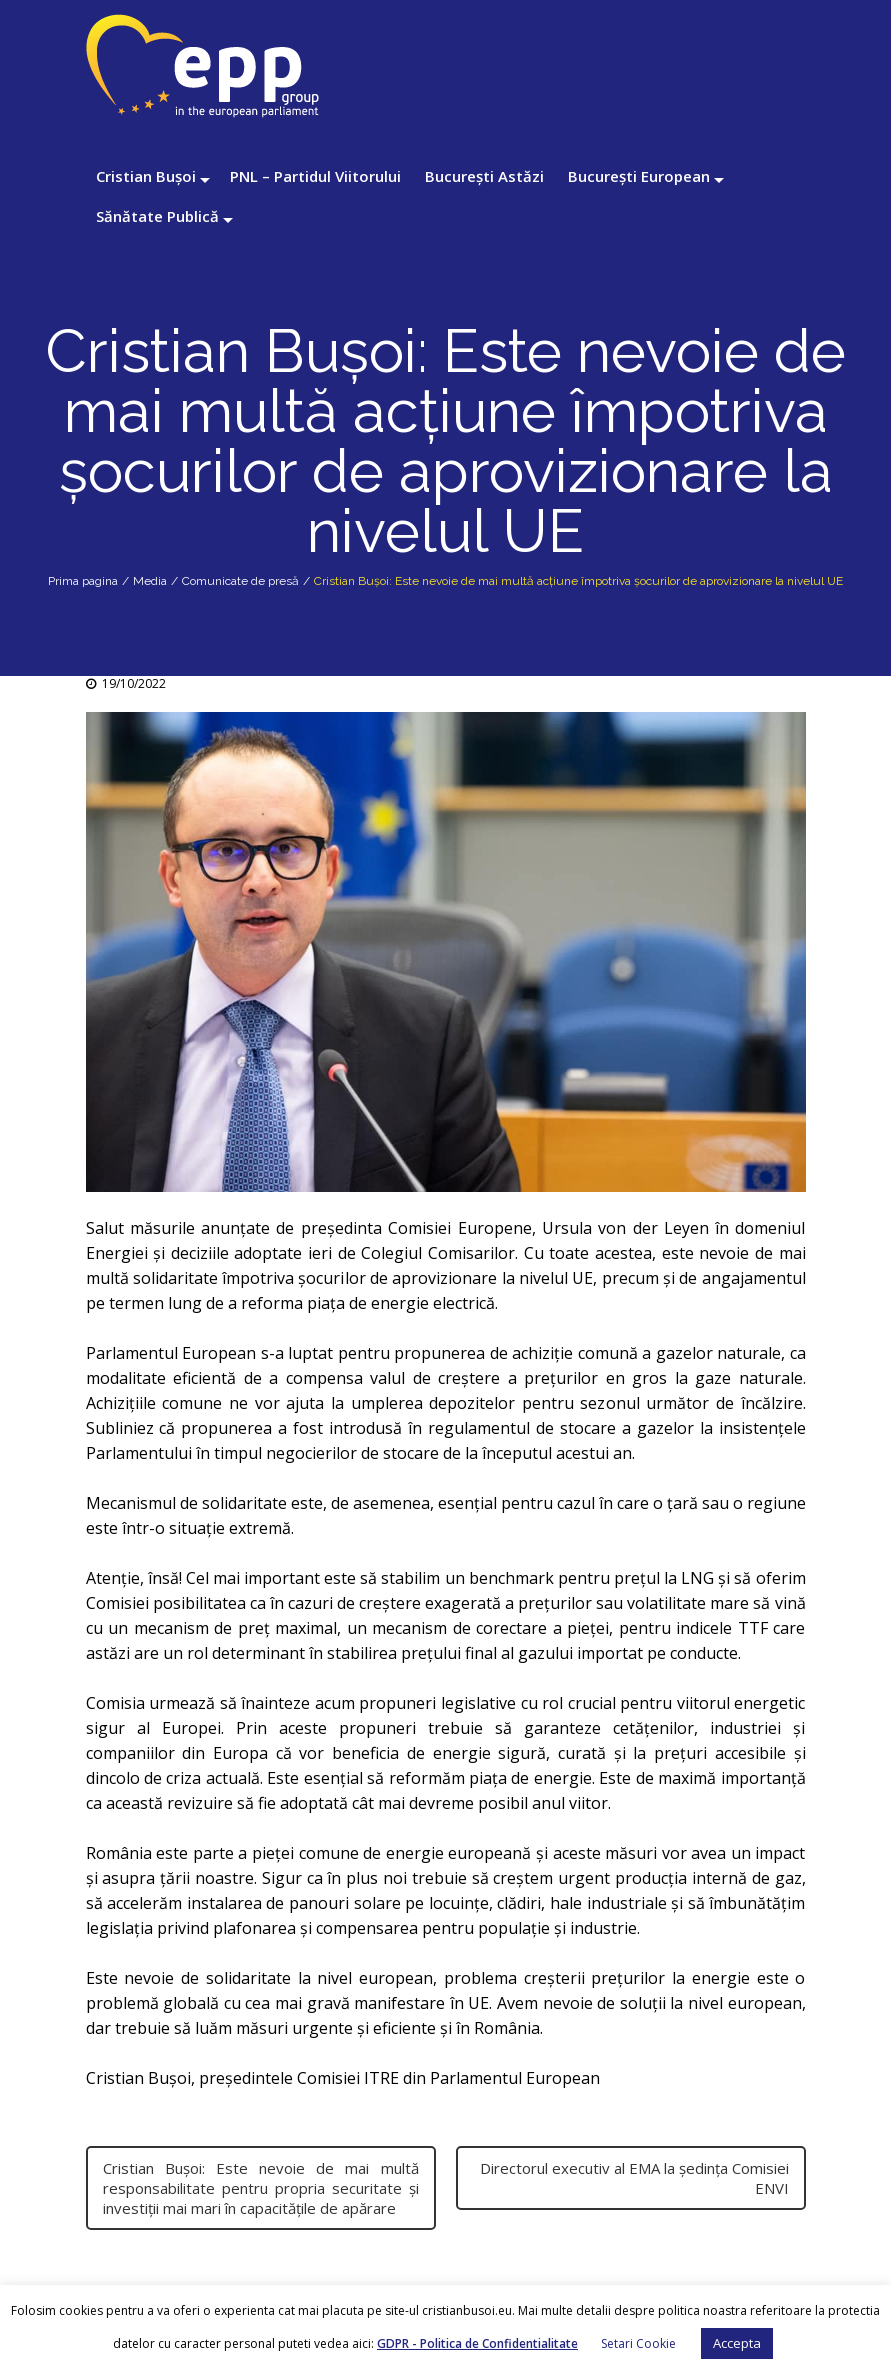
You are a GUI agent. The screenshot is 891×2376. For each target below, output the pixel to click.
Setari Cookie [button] (638, 2343)
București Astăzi (484, 176)
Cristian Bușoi (146, 176)
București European (639, 176)
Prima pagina (83, 581)
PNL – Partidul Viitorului (315, 176)
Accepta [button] (737, 2343)
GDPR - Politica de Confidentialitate (477, 2343)
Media (150, 581)
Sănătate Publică (157, 216)
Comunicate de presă (240, 581)
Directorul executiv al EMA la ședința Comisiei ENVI (634, 2178)
